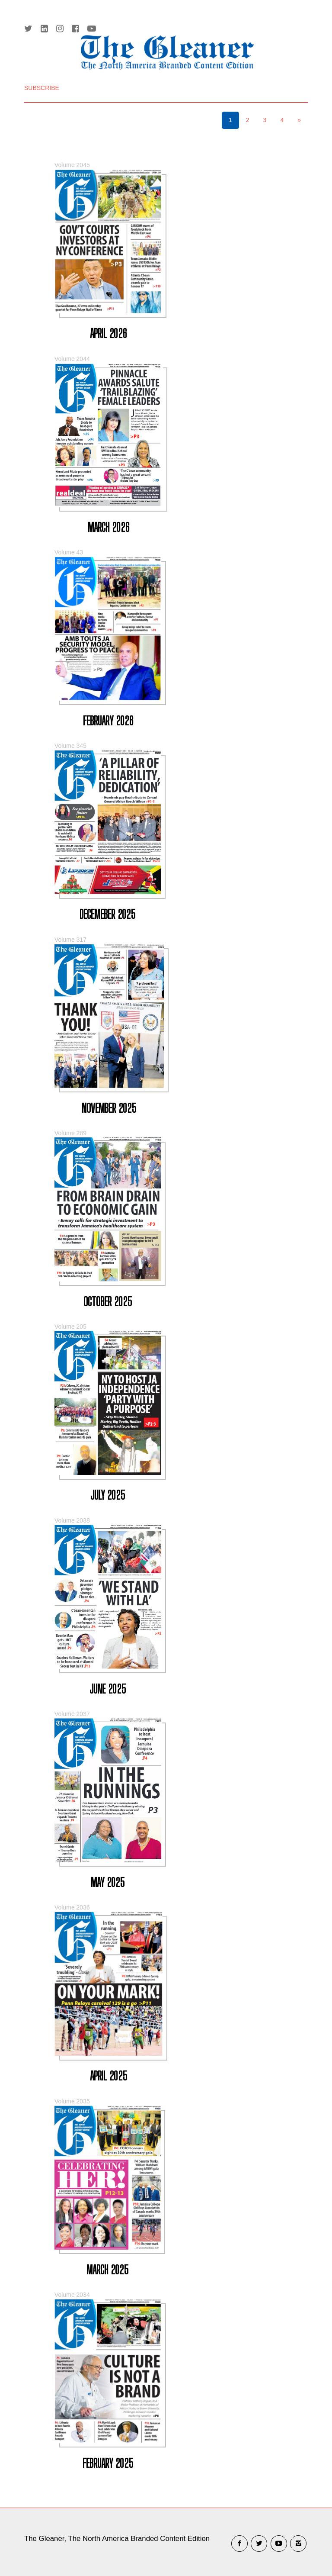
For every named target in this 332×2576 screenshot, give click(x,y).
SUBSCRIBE (41, 87)
